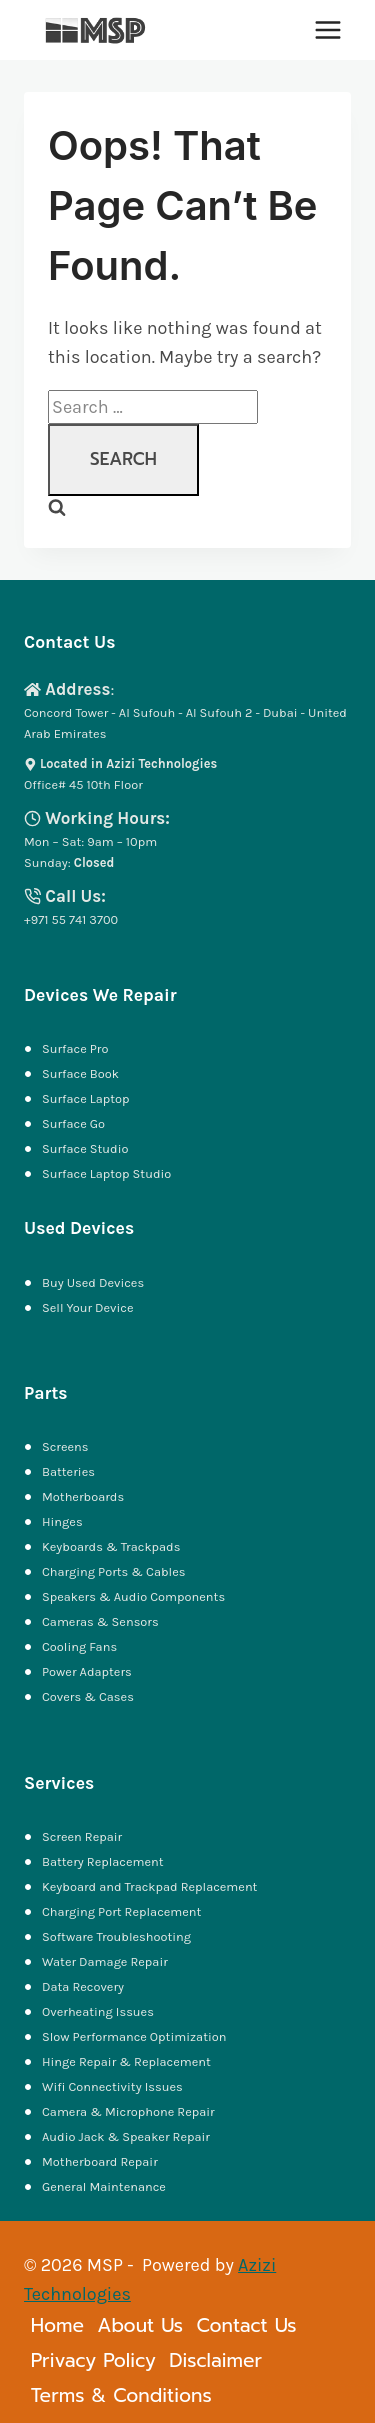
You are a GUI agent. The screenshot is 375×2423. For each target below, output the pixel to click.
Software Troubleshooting (116, 1936)
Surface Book (80, 1073)
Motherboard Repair (100, 2161)
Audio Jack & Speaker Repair (127, 2136)
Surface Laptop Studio (106, 1173)
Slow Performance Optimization (134, 2036)
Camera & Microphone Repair (130, 2111)
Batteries (68, 1471)
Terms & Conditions (121, 2395)
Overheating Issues (98, 2011)
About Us (140, 2325)
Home (57, 2325)
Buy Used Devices (93, 1282)
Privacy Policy (93, 2360)
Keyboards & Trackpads (112, 1546)
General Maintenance (104, 2186)
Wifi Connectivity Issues (112, 2086)
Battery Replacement (103, 1861)
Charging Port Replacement (121, 1911)
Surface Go (73, 1123)
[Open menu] (327, 29)
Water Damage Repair (105, 1961)
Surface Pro (75, 1048)
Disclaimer (215, 2360)
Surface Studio (85, 1148)
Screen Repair (82, 1836)
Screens (65, 1446)
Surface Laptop (86, 1098)
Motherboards (83, 1496)
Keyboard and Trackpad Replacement (149, 1886)
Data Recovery (83, 1986)
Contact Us (246, 2325)
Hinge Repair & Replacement (126, 2061)
